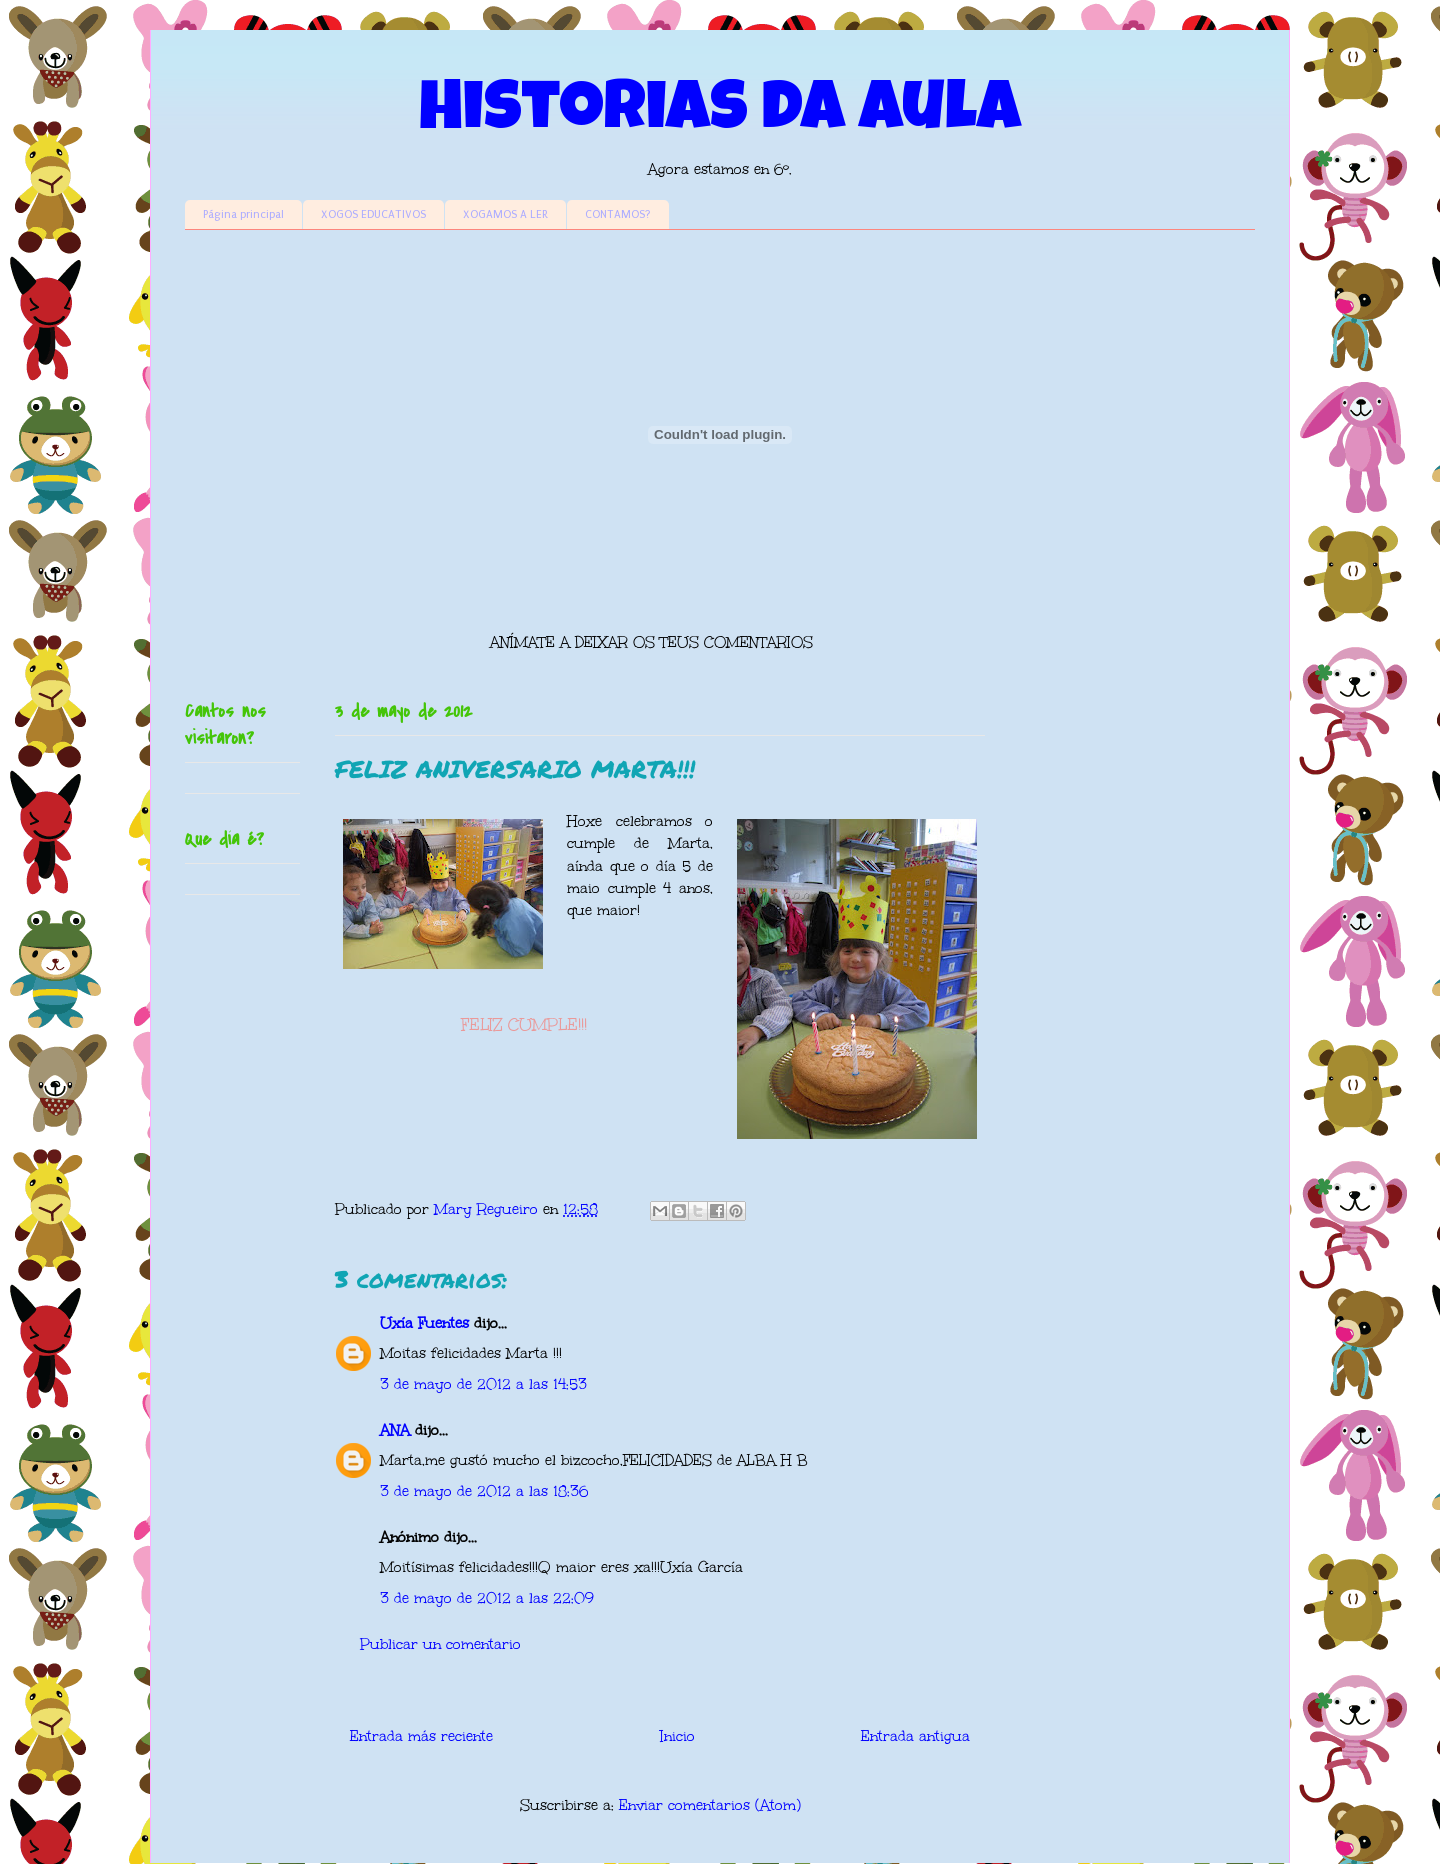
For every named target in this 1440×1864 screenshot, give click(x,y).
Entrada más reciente (421, 1736)
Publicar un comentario (440, 1644)
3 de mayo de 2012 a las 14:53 (483, 1384)
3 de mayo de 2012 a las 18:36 (484, 1491)
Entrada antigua (915, 1736)
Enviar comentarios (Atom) (710, 1805)
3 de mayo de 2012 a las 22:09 (487, 1598)
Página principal (243, 214)
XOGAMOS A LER (505, 214)
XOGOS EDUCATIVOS (373, 214)
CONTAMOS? (618, 214)
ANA (395, 1430)
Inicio (677, 1736)
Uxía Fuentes (424, 1323)
